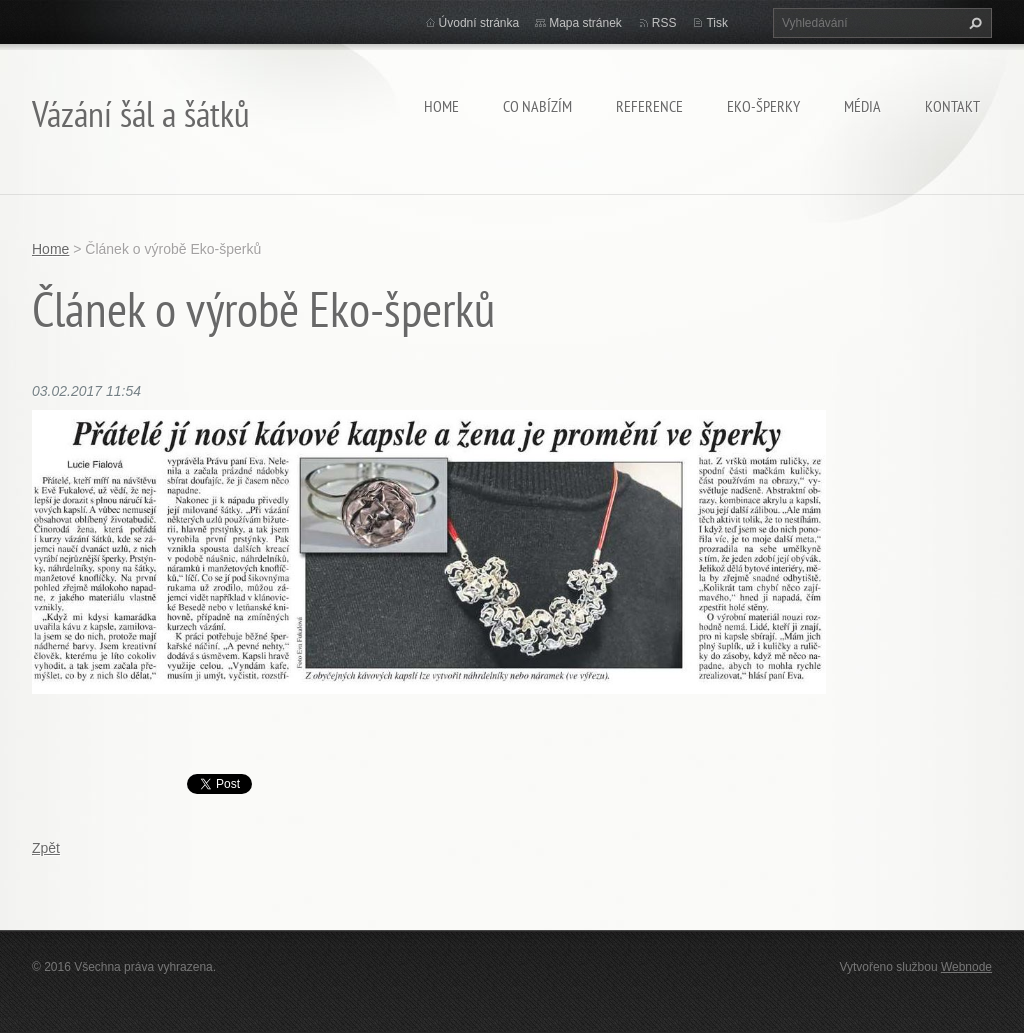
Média (862, 106)
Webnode (966, 967)
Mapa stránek (585, 23)
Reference (649, 106)
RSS (664, 23)
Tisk (717, 23)
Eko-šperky (763, 106)
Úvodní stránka (479, 23)
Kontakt (952, 106)
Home (441, 106)
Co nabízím (537, 106)
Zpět (46, 848)
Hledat (973, 23)
